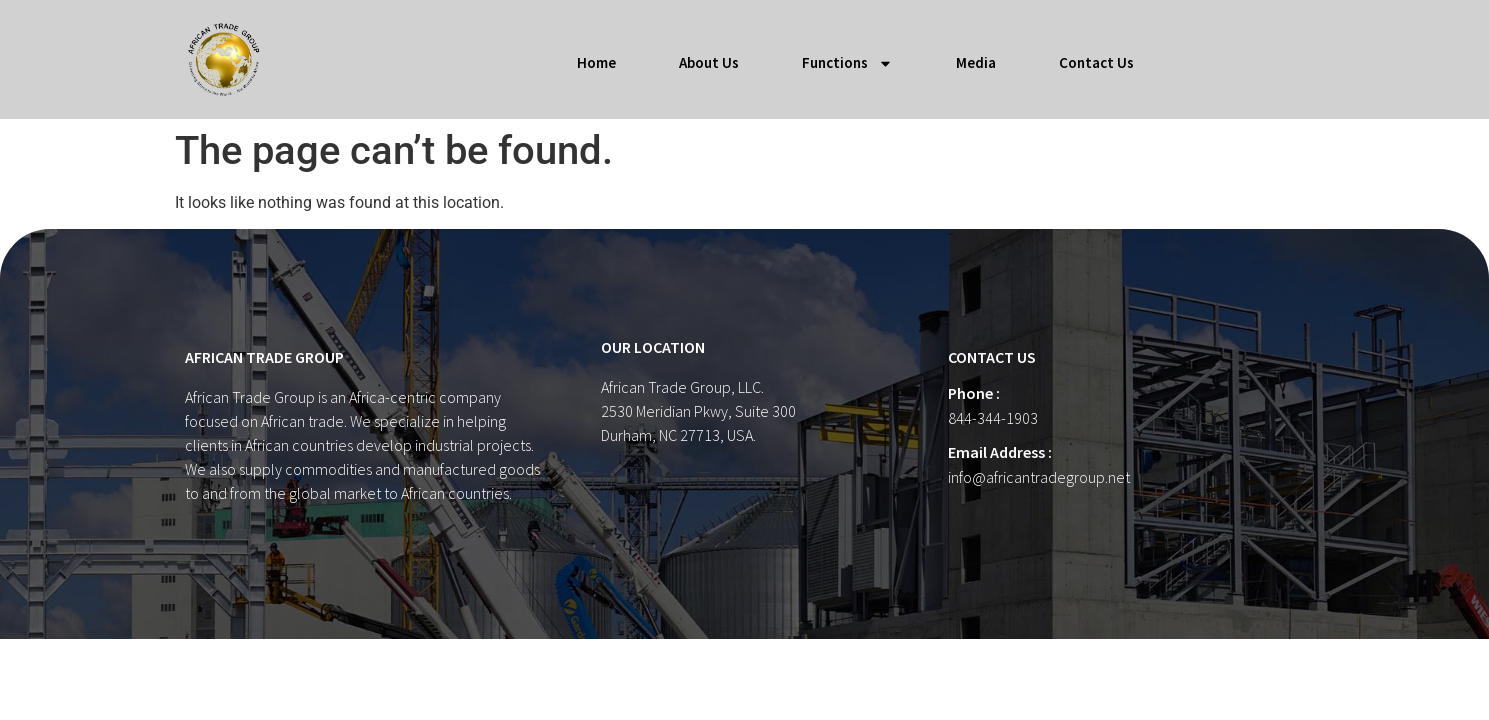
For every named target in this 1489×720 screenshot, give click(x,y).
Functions (847, 63)
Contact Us (1096, 62)
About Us (709, 62)
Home (596, 62)
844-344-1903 (993, 418)
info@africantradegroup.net (1039, 477)
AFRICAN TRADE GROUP (264, 357)
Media (976, 62)
